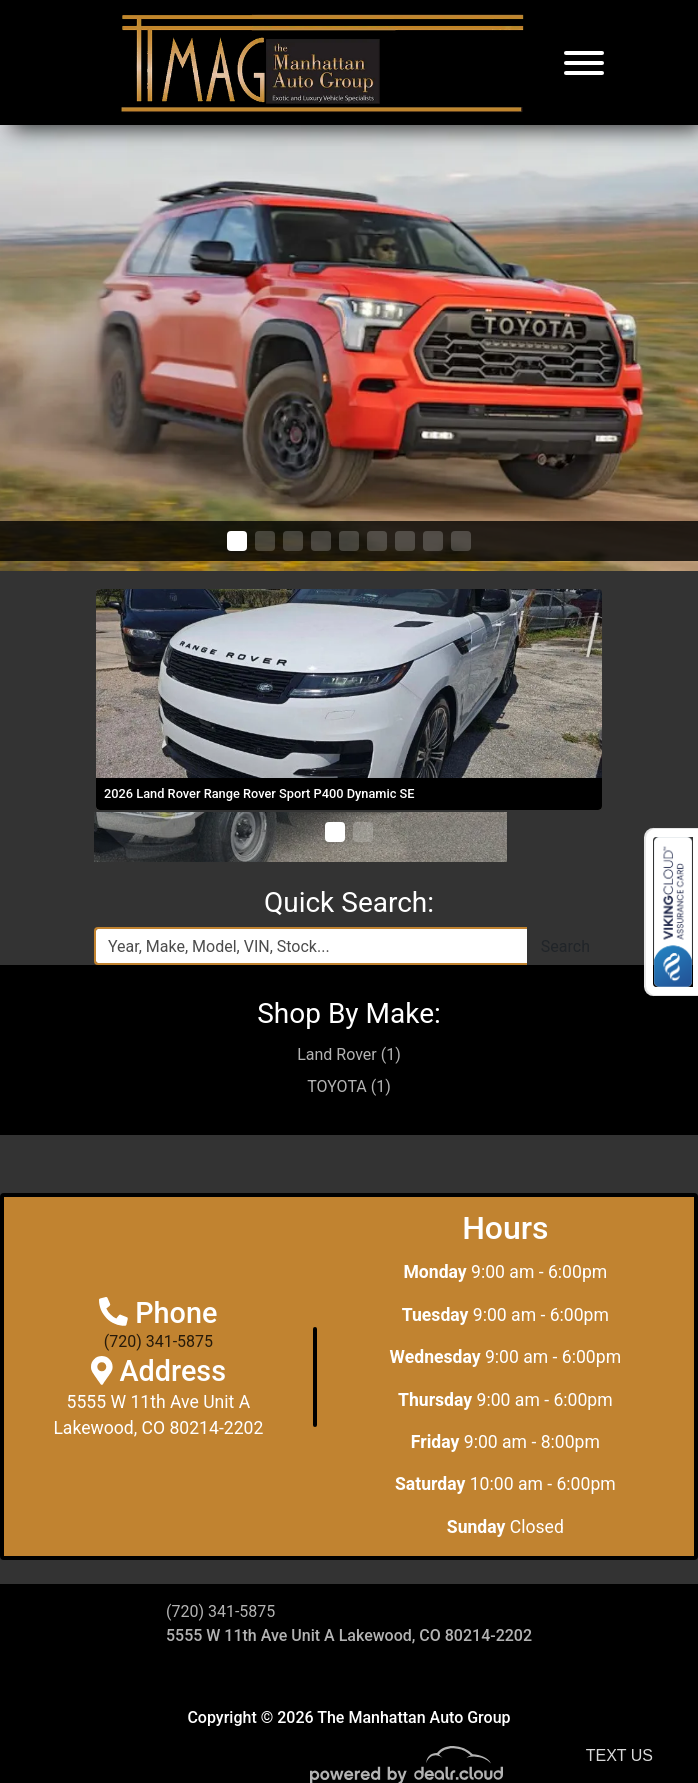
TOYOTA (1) (349, 1086)
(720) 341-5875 (158, 1341)
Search (565, 946)
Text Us (619, 1755)
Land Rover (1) (349, 1054)
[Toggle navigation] (584, 62)
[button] (237, 541)
